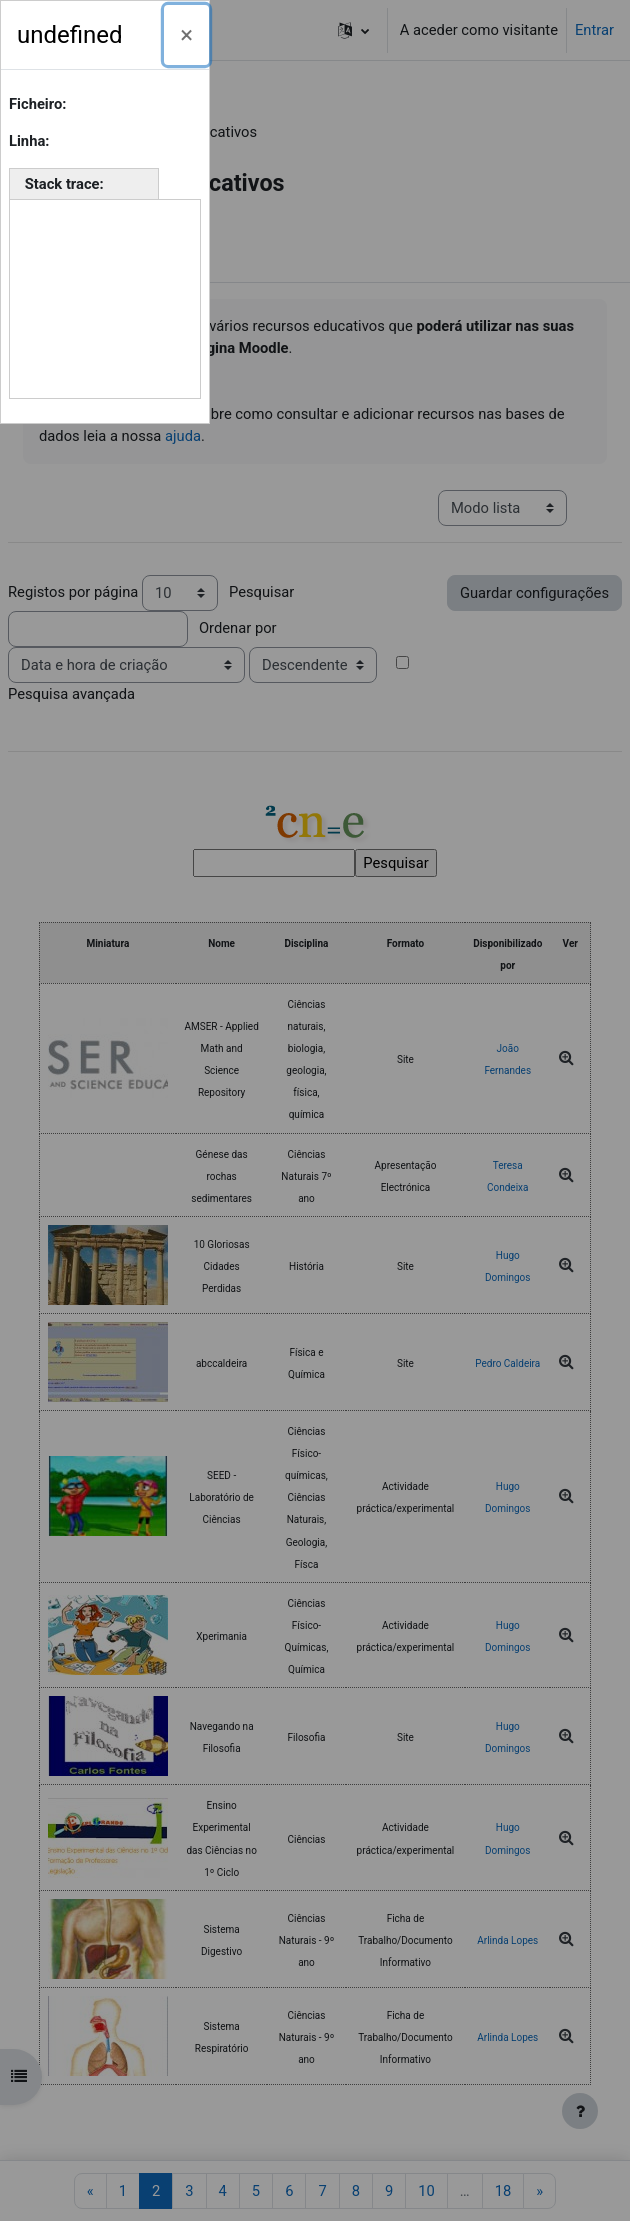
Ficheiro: (39, 104)
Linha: (31, 141)
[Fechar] (186, 35)
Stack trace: (66, 184)
